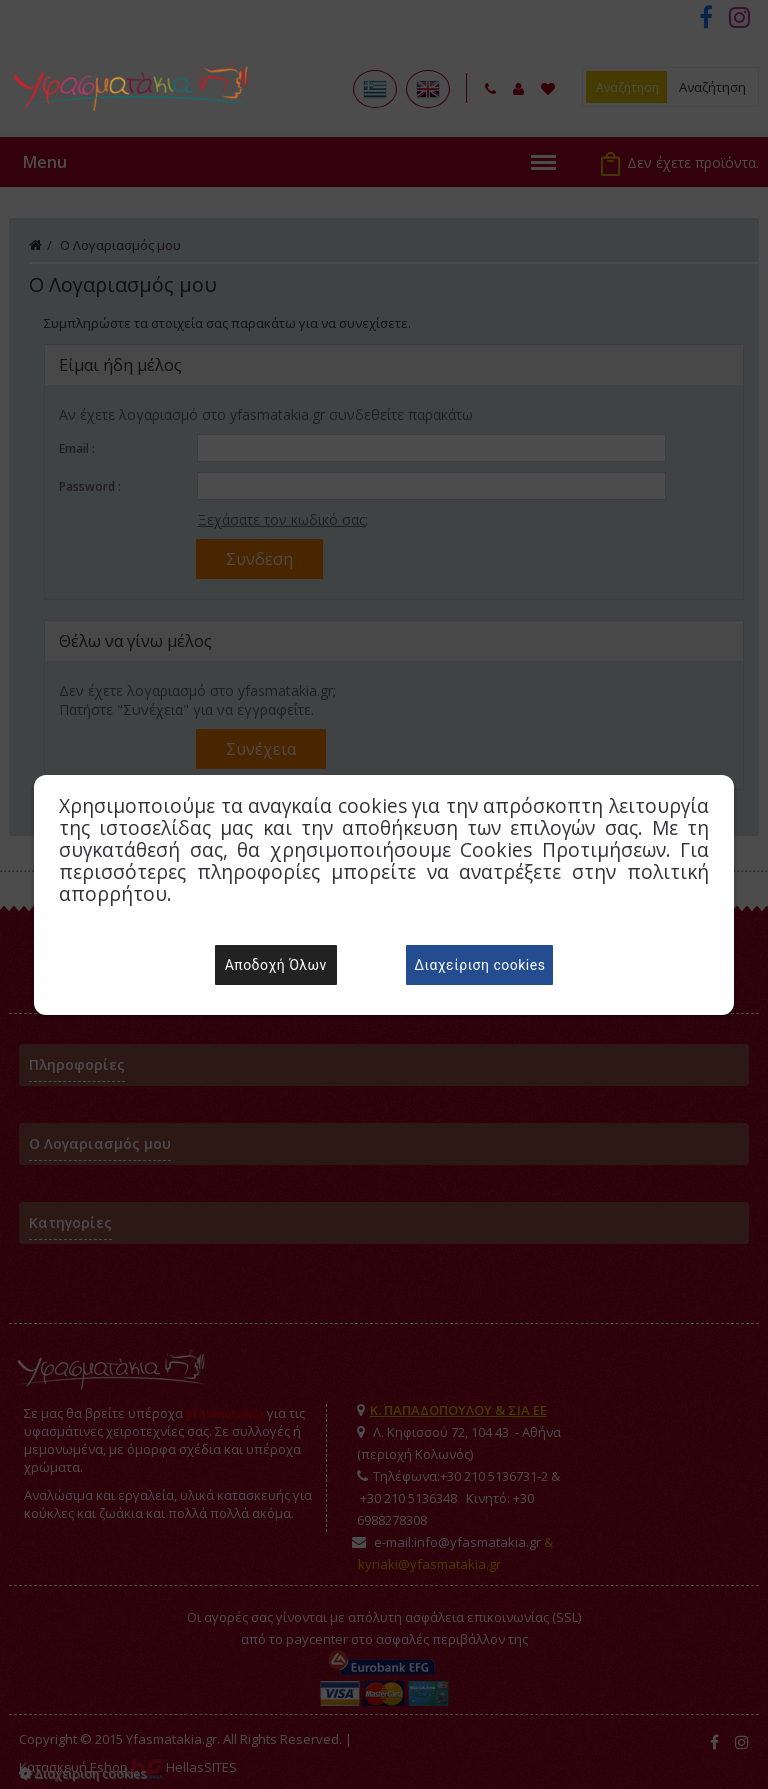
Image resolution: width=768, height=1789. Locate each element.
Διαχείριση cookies (479, 965)
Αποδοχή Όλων (276, 965)
